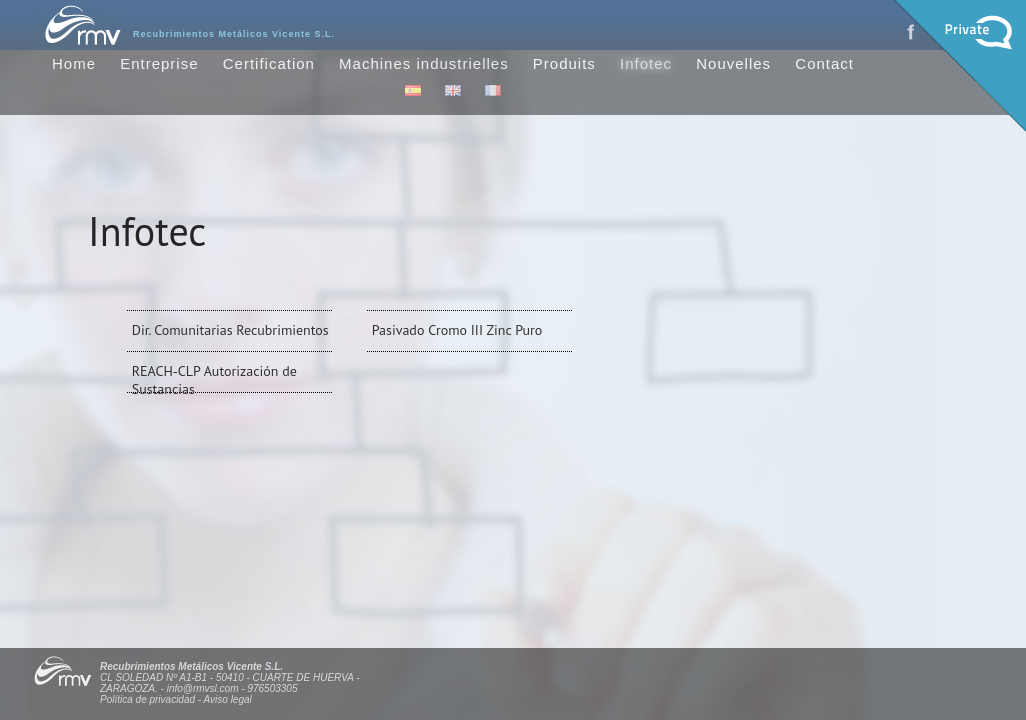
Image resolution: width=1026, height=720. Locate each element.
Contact (824, 63)
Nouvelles (733, 63)
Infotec (646, 63)
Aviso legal (228, 699)
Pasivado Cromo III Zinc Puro (457, 330)
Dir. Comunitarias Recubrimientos (230, 330)
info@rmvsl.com (203, 688)
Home (74, 63)
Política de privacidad (147, 699)
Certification (269, 63)
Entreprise (159, 63)
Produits (564, 63)
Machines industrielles (424, 63)
